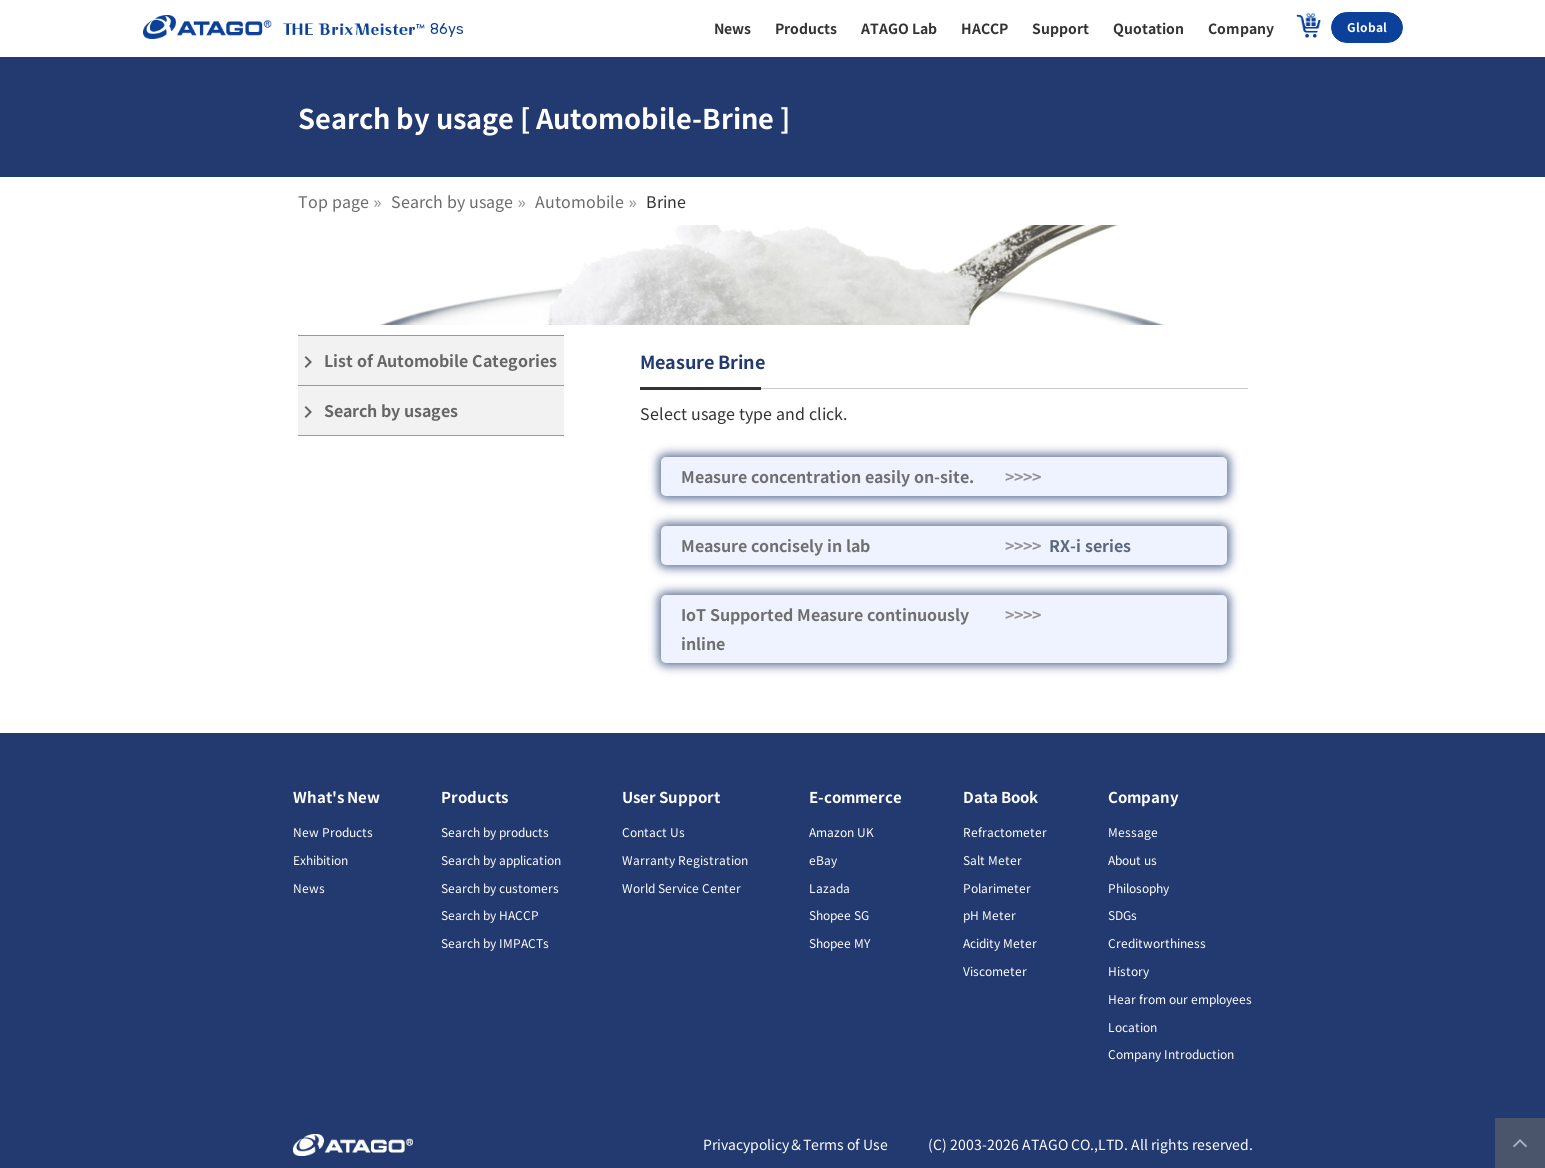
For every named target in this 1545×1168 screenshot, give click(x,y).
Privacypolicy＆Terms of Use (795, 1144)
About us (1132, 859)
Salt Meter (992, 859)
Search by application (501, 859)
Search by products (495, 831)
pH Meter (989, 914)
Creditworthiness (1157, 942)
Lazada (829, 887)
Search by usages (378, 410)
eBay (823, 859)
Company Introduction (1171, 1053)
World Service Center (681, 887)
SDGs (1122, 914)
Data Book (1000, 796)
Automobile (579, 201)
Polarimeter (997, 887)
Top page (333, 201)
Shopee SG (839, 914)
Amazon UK (841, 831)
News (309, 887)
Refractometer (1005, 831)
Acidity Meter (1000, 942)
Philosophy (1138, 887)
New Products (333, 831)
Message (1133, 831)
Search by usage (452, 201)
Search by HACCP (490, 914)
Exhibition (320, 859)
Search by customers (500, 887)
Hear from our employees (1180, 998)
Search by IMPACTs (495, 942)
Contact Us (653, 831)
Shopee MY (839, 942)
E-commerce (855, 796)
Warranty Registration (685, 859)
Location (1132, 1026)
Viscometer (995, 970)
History (1128, 970)
